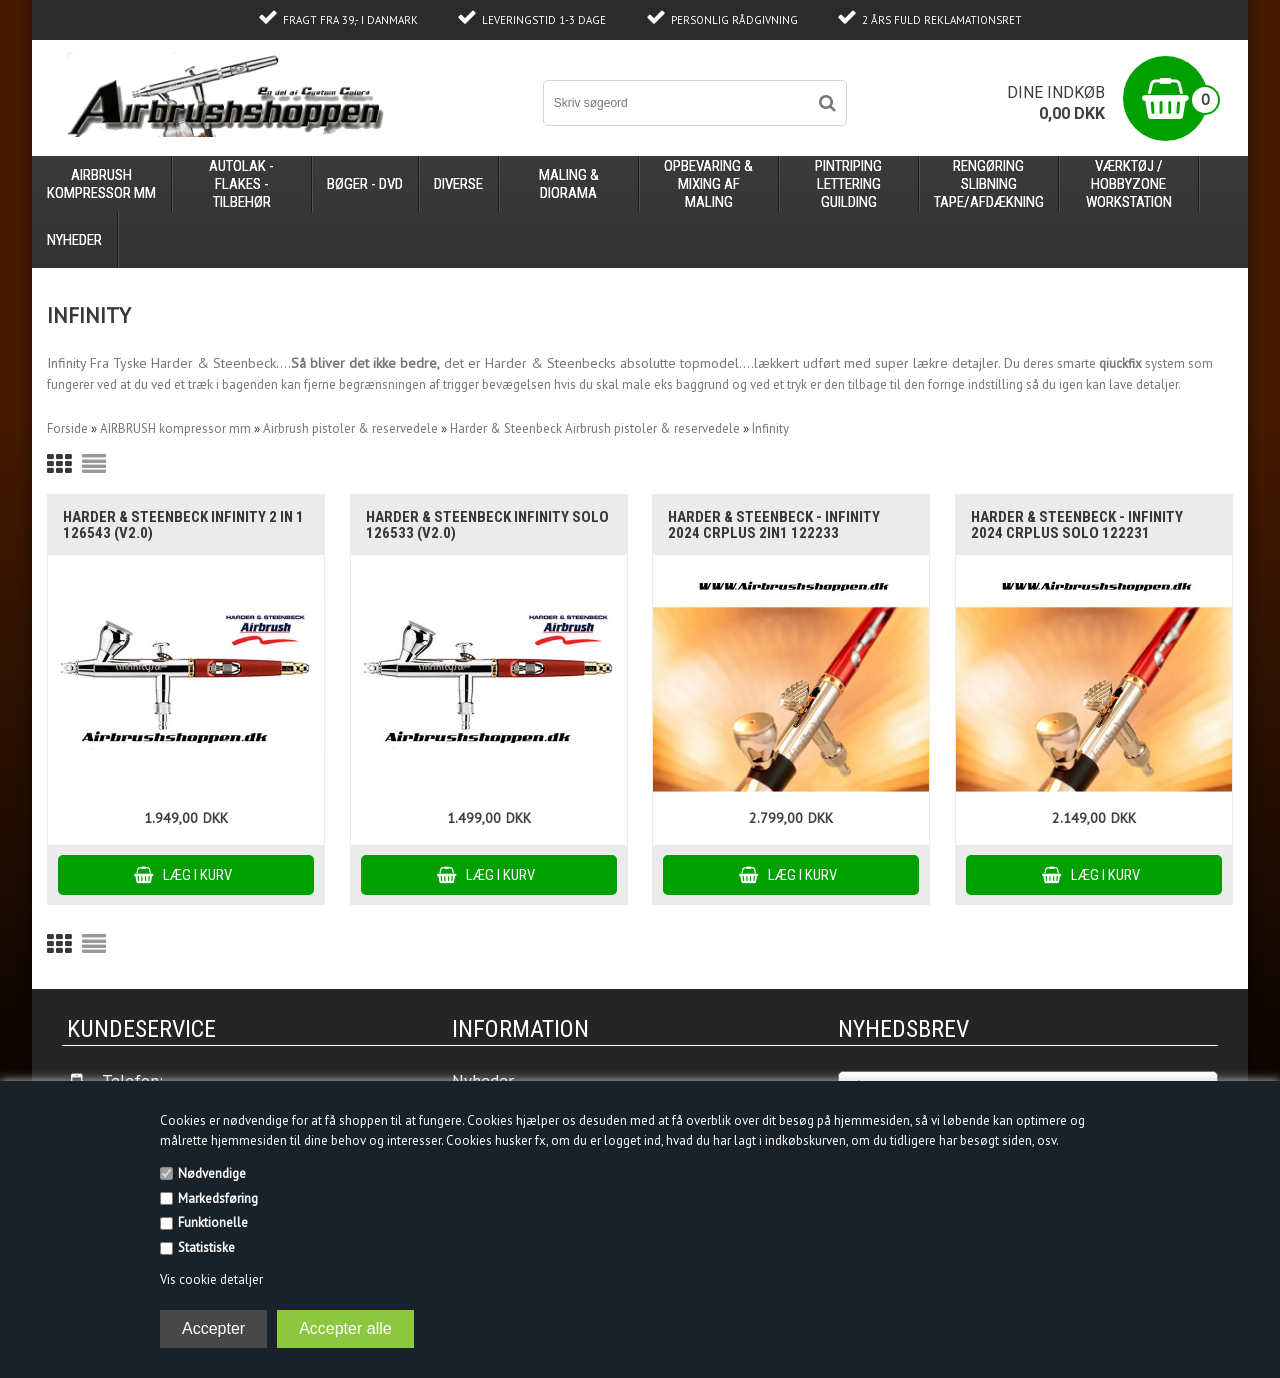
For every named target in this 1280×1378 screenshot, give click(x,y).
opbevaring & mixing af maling (708, 184)
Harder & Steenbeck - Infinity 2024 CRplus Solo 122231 (1077, 525)
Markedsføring (218, 1198)
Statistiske (206, 1247)
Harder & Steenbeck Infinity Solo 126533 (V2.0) (487, 525)
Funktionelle (213, 1222)
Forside (67, 428)
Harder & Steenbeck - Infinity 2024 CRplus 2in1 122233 (774, 525)
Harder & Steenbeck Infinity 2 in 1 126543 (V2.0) (183, 525)
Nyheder (74, 240)
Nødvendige (212, 1173)
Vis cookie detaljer (211, 1279)
